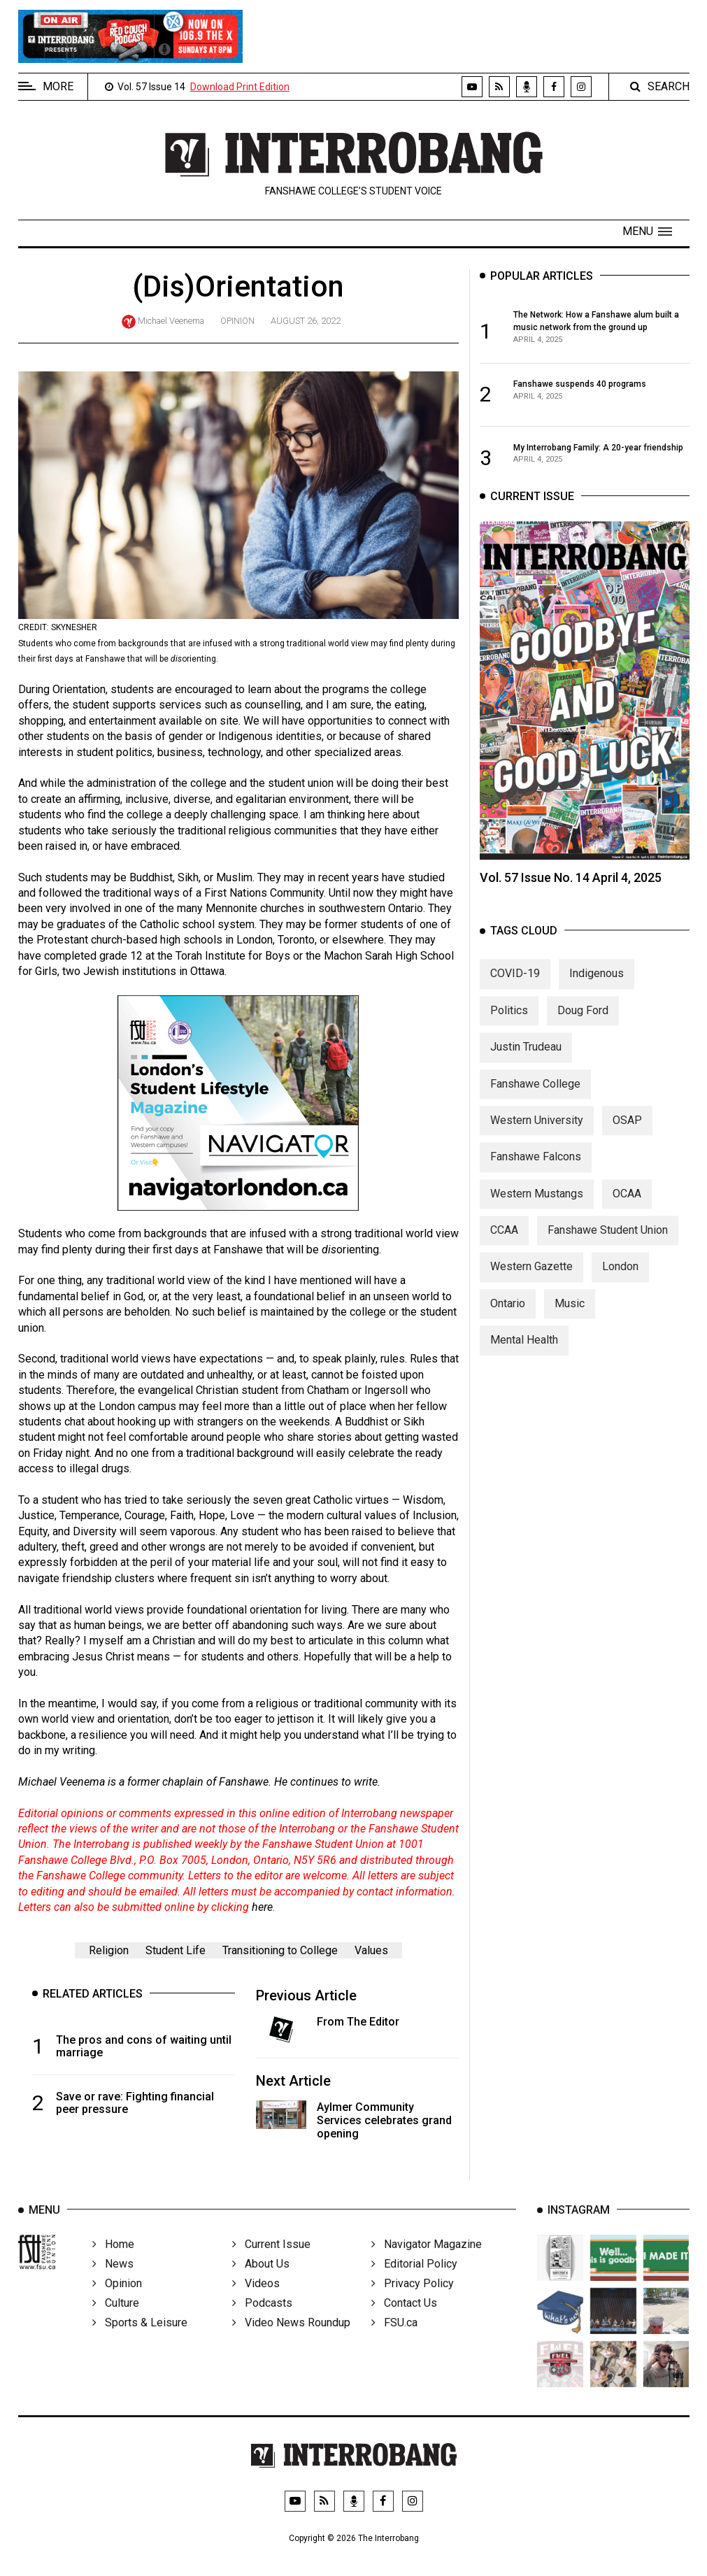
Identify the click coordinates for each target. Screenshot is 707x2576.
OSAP (627, 1139)
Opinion (237, 320)
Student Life (175, 1950)
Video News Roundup (291, 2345)
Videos (256, 2306)
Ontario (507, 1322)
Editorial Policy (414, 2286)
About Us (261, 2286)
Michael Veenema (171, 320)
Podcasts (262, 2326)
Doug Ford (582, 1029)
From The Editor (358, 2021)
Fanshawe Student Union (608, 1248)
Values (371, 1950)
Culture (115, 2326)
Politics (509, 1029)
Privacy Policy (412, 2306)
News (113, 2286)
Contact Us (404, 2326)
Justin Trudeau (526, 1065)
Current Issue (271, 2267)
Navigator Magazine (426, 2267)
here (262, 1907)
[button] (647, 231)
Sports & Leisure (139, 2345)
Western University (536, 1139)
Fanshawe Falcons (535, 1176)
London (620, 1286)
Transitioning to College (280, 1950)
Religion (109, 1950)
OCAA (627, 1212)
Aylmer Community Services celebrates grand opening (384, 2120)
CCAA (504, 1248)
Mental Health (524, 1358)
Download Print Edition (240, 86)
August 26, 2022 (306, 320)
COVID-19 (515, 992)
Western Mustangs (536, 1212)
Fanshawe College (535, 1102)
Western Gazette (531, 1286)
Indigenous (596, 992)
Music (570, 1322)
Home (113, 2267)
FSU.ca (394, 2345)
